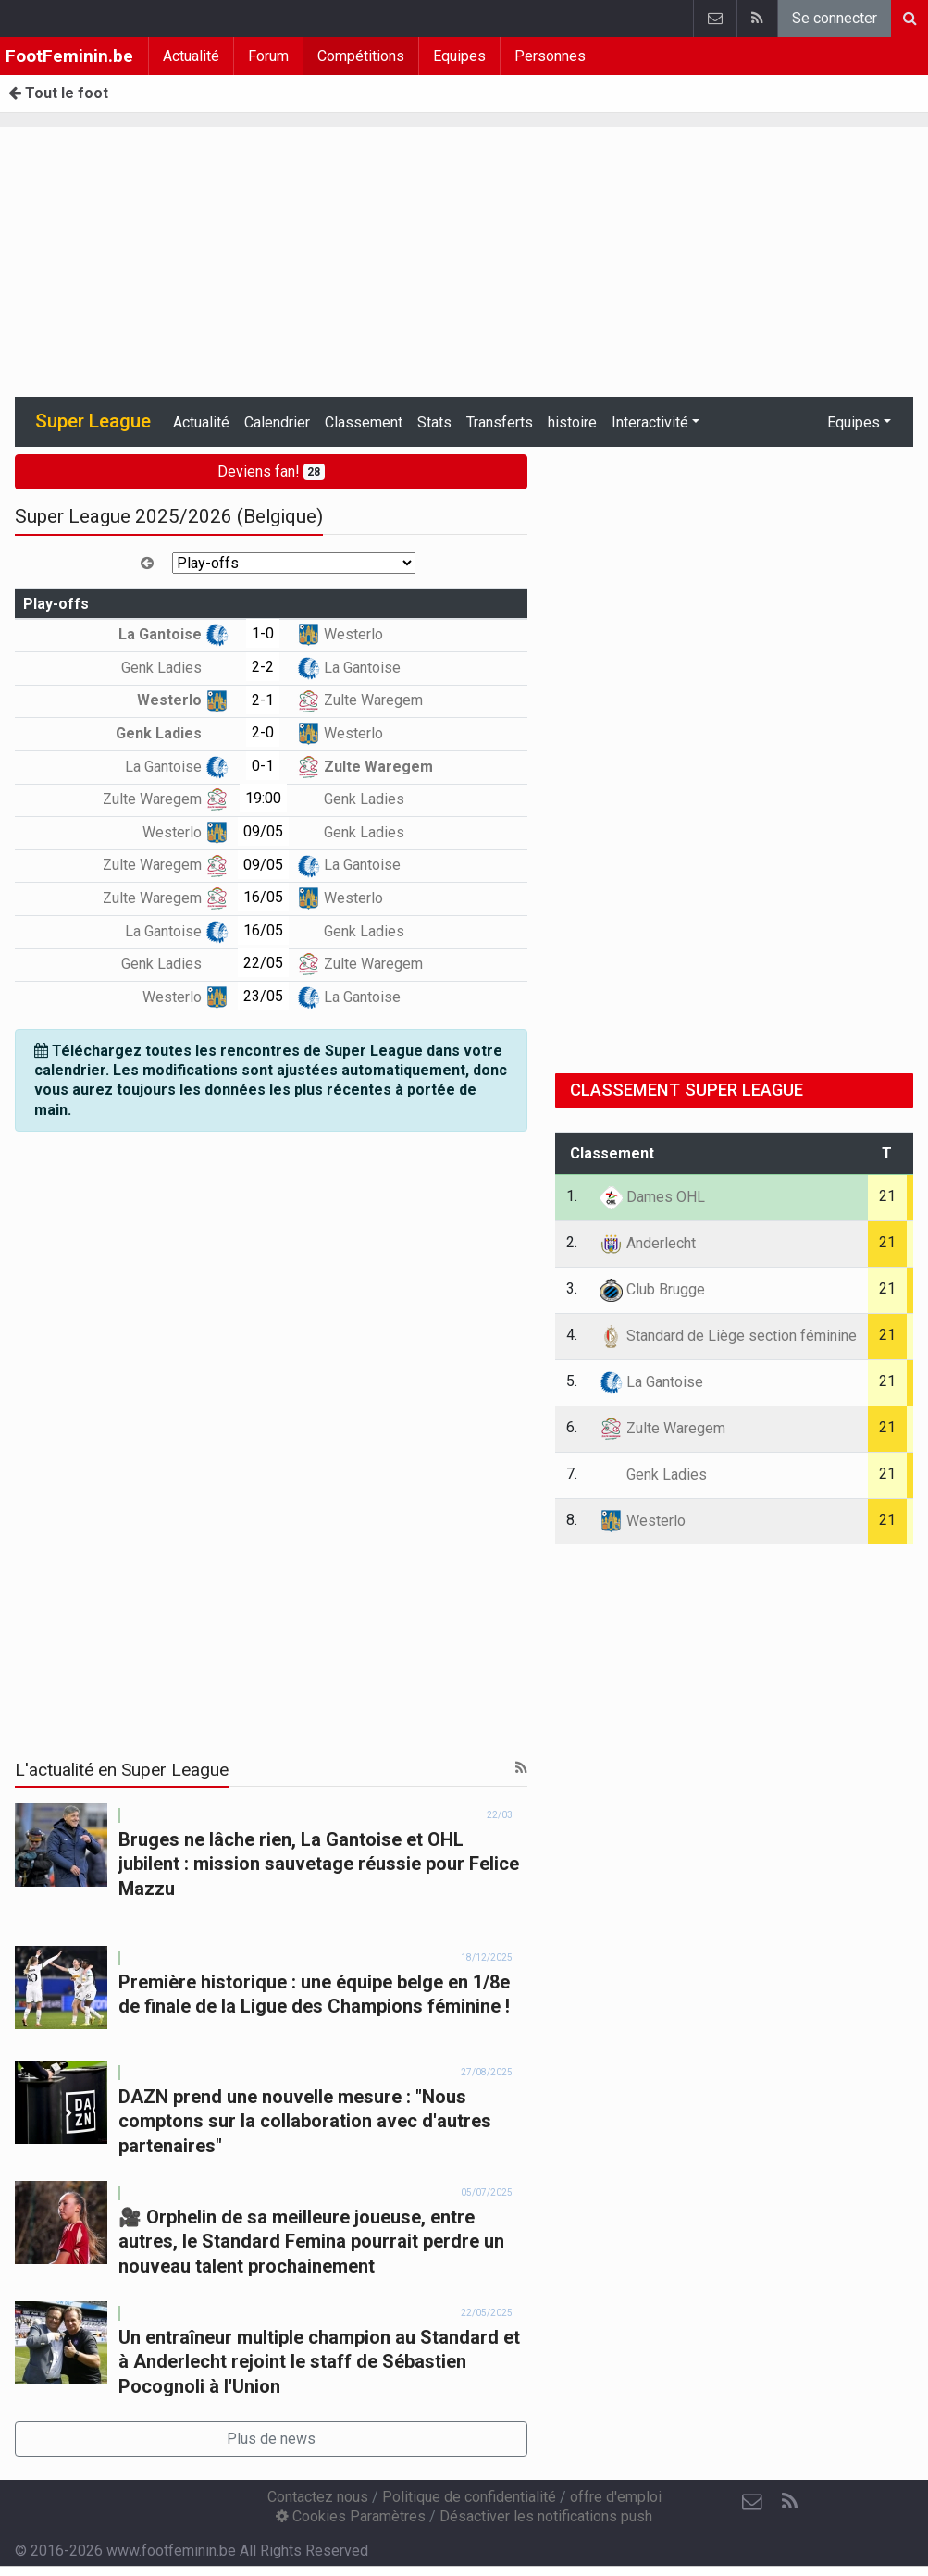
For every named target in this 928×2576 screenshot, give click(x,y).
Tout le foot (58, 93)
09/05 (263, 831)
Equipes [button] (853, 422)
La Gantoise (173, 634)
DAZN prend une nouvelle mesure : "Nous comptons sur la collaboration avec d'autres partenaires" (304, 2121)
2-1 (263, 700)
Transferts (499, 422)
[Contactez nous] (752, 2501)
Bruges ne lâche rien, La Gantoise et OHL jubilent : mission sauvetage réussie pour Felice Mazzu (318, 1864)
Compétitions (360, 56)
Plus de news (271, 2438)
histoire (572, 422)
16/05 (263, 897)
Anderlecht (648, 1243)
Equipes (459, 56)
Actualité (191, 56)
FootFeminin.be (69, 56)
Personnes (550, 56)
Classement (363, 422)
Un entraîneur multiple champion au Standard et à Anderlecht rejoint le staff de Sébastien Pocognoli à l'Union (319, 2361)
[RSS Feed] (789, 2501)
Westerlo (340, 634)
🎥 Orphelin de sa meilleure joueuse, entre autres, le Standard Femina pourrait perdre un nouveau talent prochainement (311, 2241)
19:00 (263, 798)
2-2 (263, 666)
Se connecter (834, 18)
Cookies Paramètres (351, 2516)
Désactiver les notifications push (545, 2516)
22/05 (263, 963)
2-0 (263, 732)
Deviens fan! (271, 471)
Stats (434, 422)
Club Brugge (652, 1289)
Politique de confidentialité (469, 2497)
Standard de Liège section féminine (728, 1335)
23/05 (263, 996)
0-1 (263, 765)
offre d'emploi (616, 2497)
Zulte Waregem (360, 700)
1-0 (263, 633)
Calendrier (277, 422)
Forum (268, 56)
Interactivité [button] (650, 422)
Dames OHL (652, 1197)
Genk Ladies (175, 667)
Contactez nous (317, 2497)
